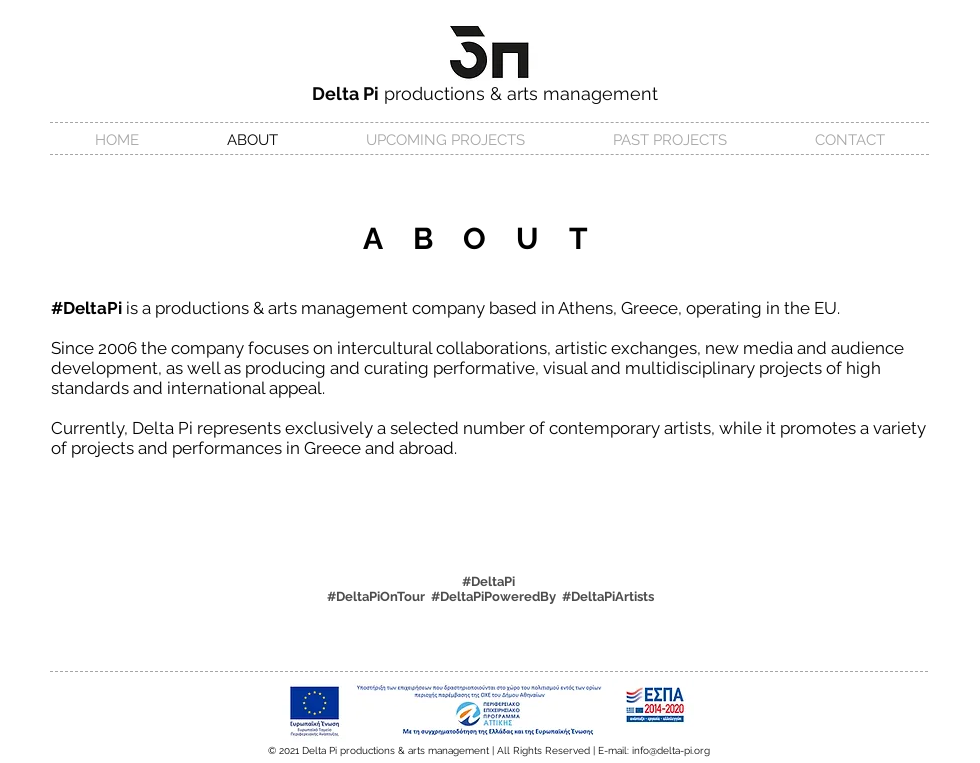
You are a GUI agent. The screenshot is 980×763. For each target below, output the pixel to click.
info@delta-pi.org (671, 750)
